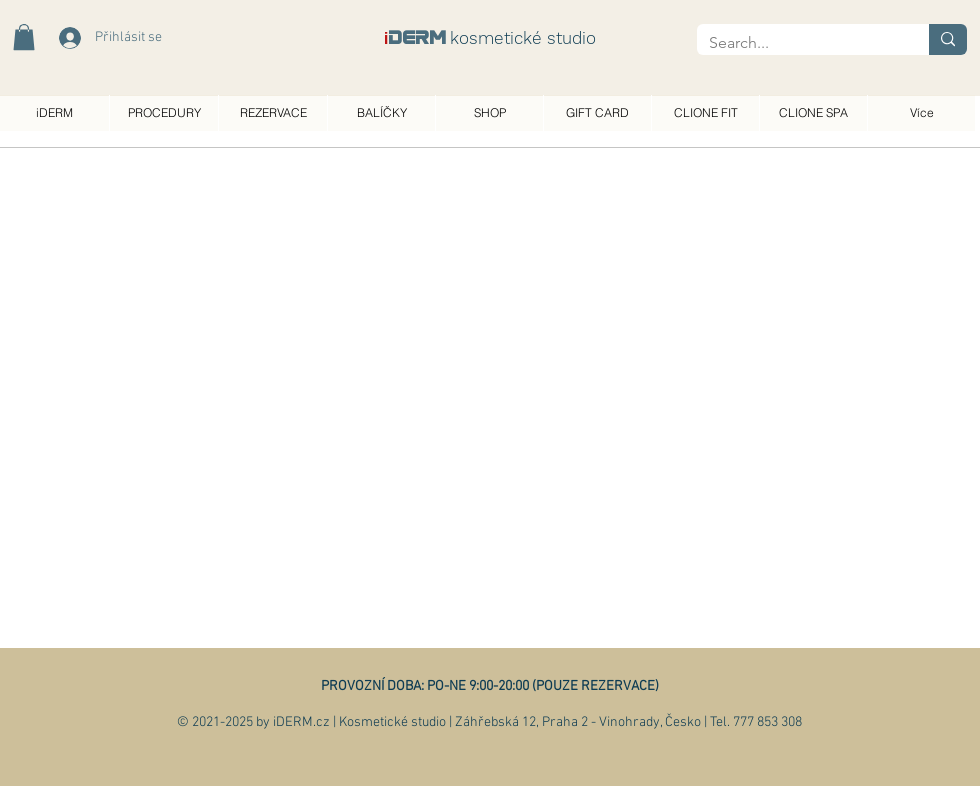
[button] (24, 37)
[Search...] (798, 43)
